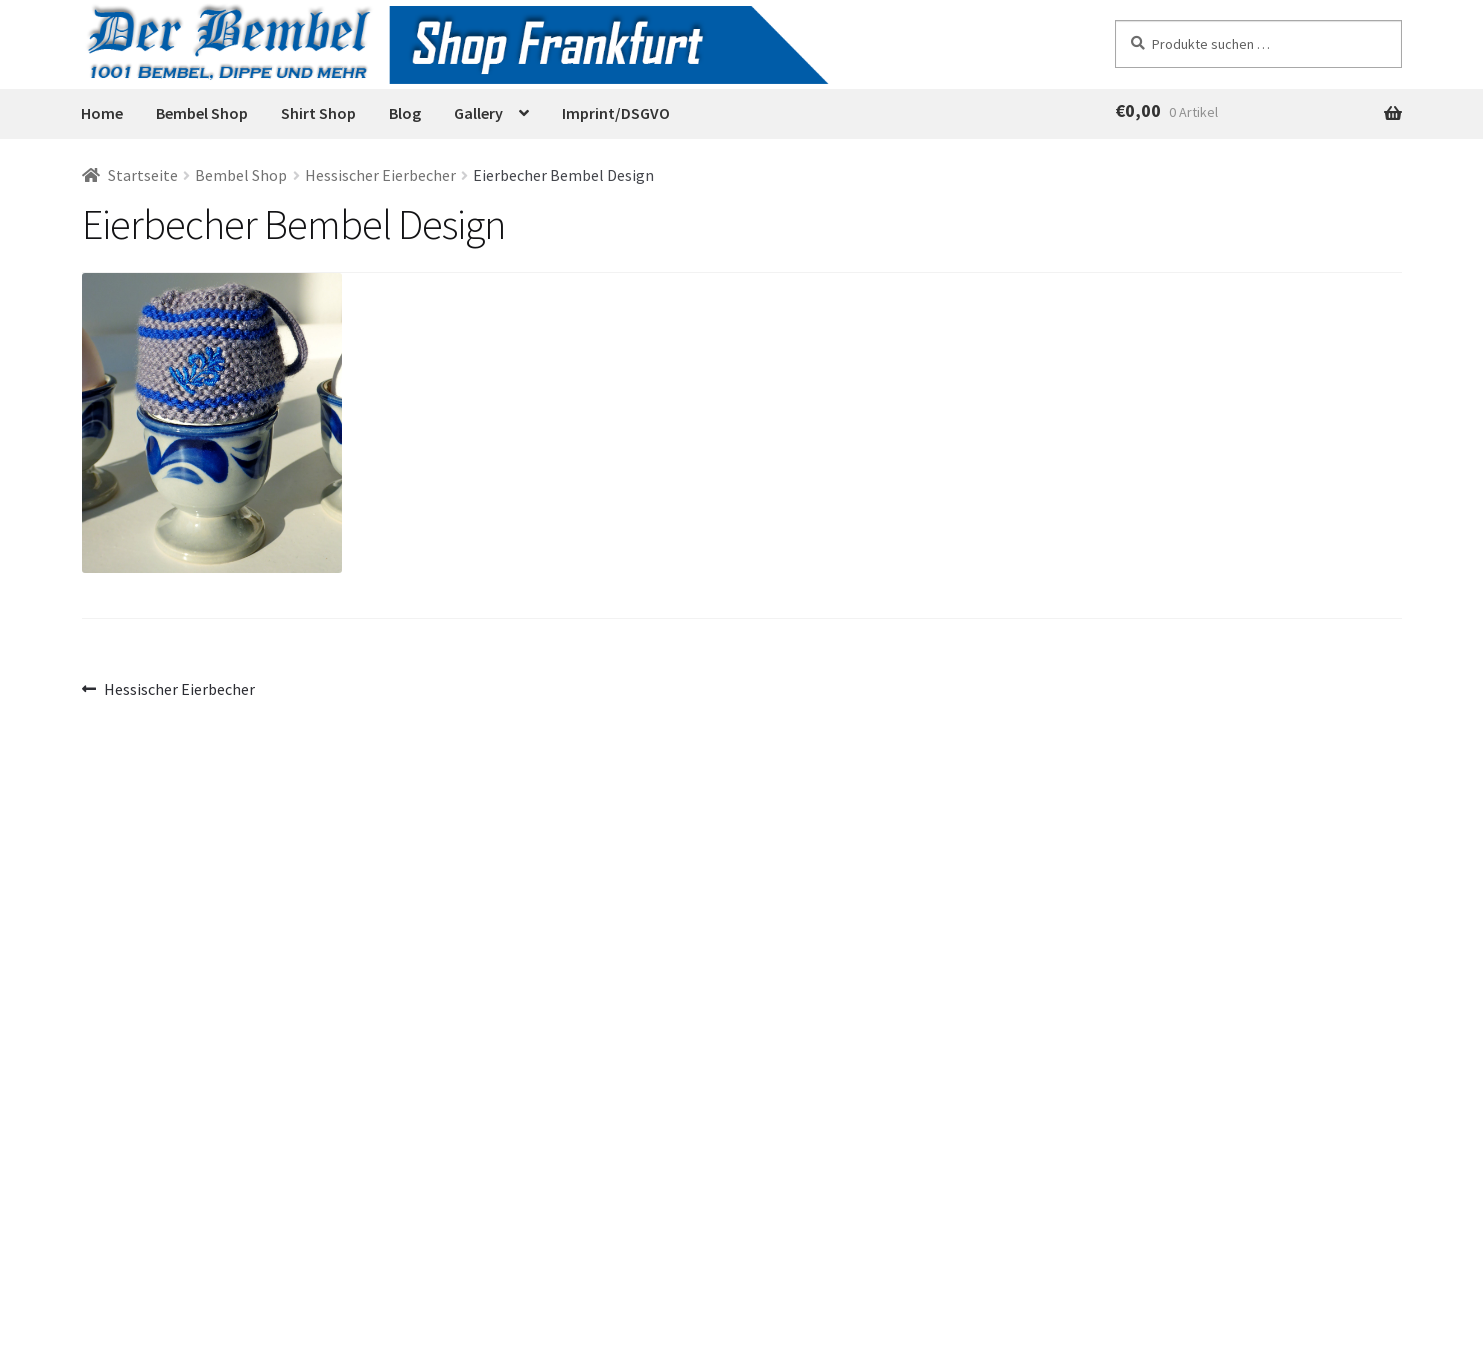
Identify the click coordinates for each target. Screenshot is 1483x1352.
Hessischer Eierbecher (380, 175)
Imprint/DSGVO (616, 113)
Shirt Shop (318, 113)
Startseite (143, 175)
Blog (405, 113)
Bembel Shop (202, 113)
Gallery (478, 113)
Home (102, 113)
